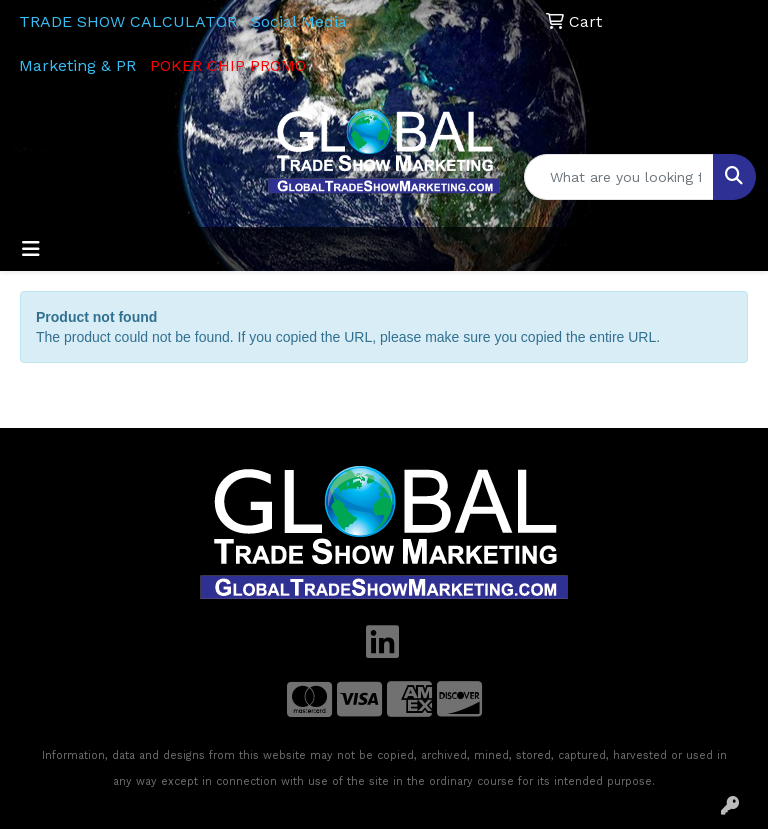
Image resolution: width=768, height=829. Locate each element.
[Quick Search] (619, 177)
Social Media (299, 21)
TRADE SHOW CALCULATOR (128, 21)
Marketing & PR (77, 65)
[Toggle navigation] (31, 249)
